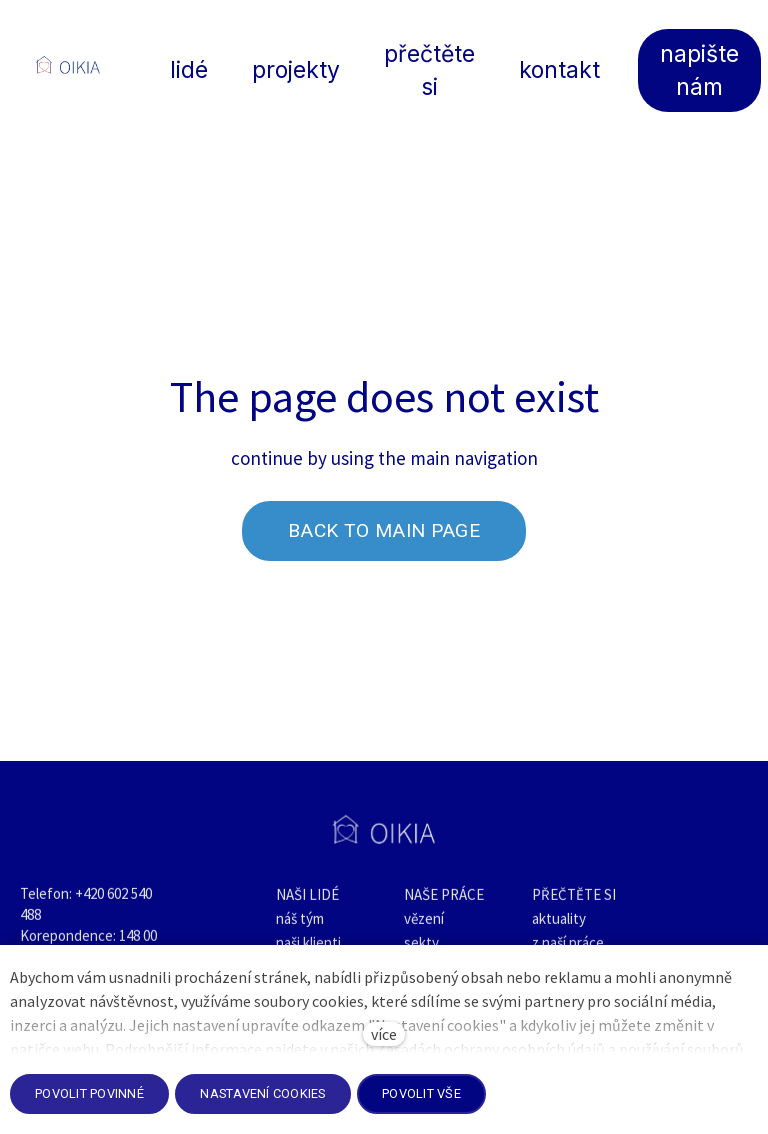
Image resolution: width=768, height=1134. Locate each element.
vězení (424, 928)
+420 (91, 903)
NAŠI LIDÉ (307, 904)
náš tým (300, 928)
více (384, 1034)
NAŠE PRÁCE (444, 904)
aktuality (559, 928)
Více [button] (468, 65)
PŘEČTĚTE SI (574, 904)
